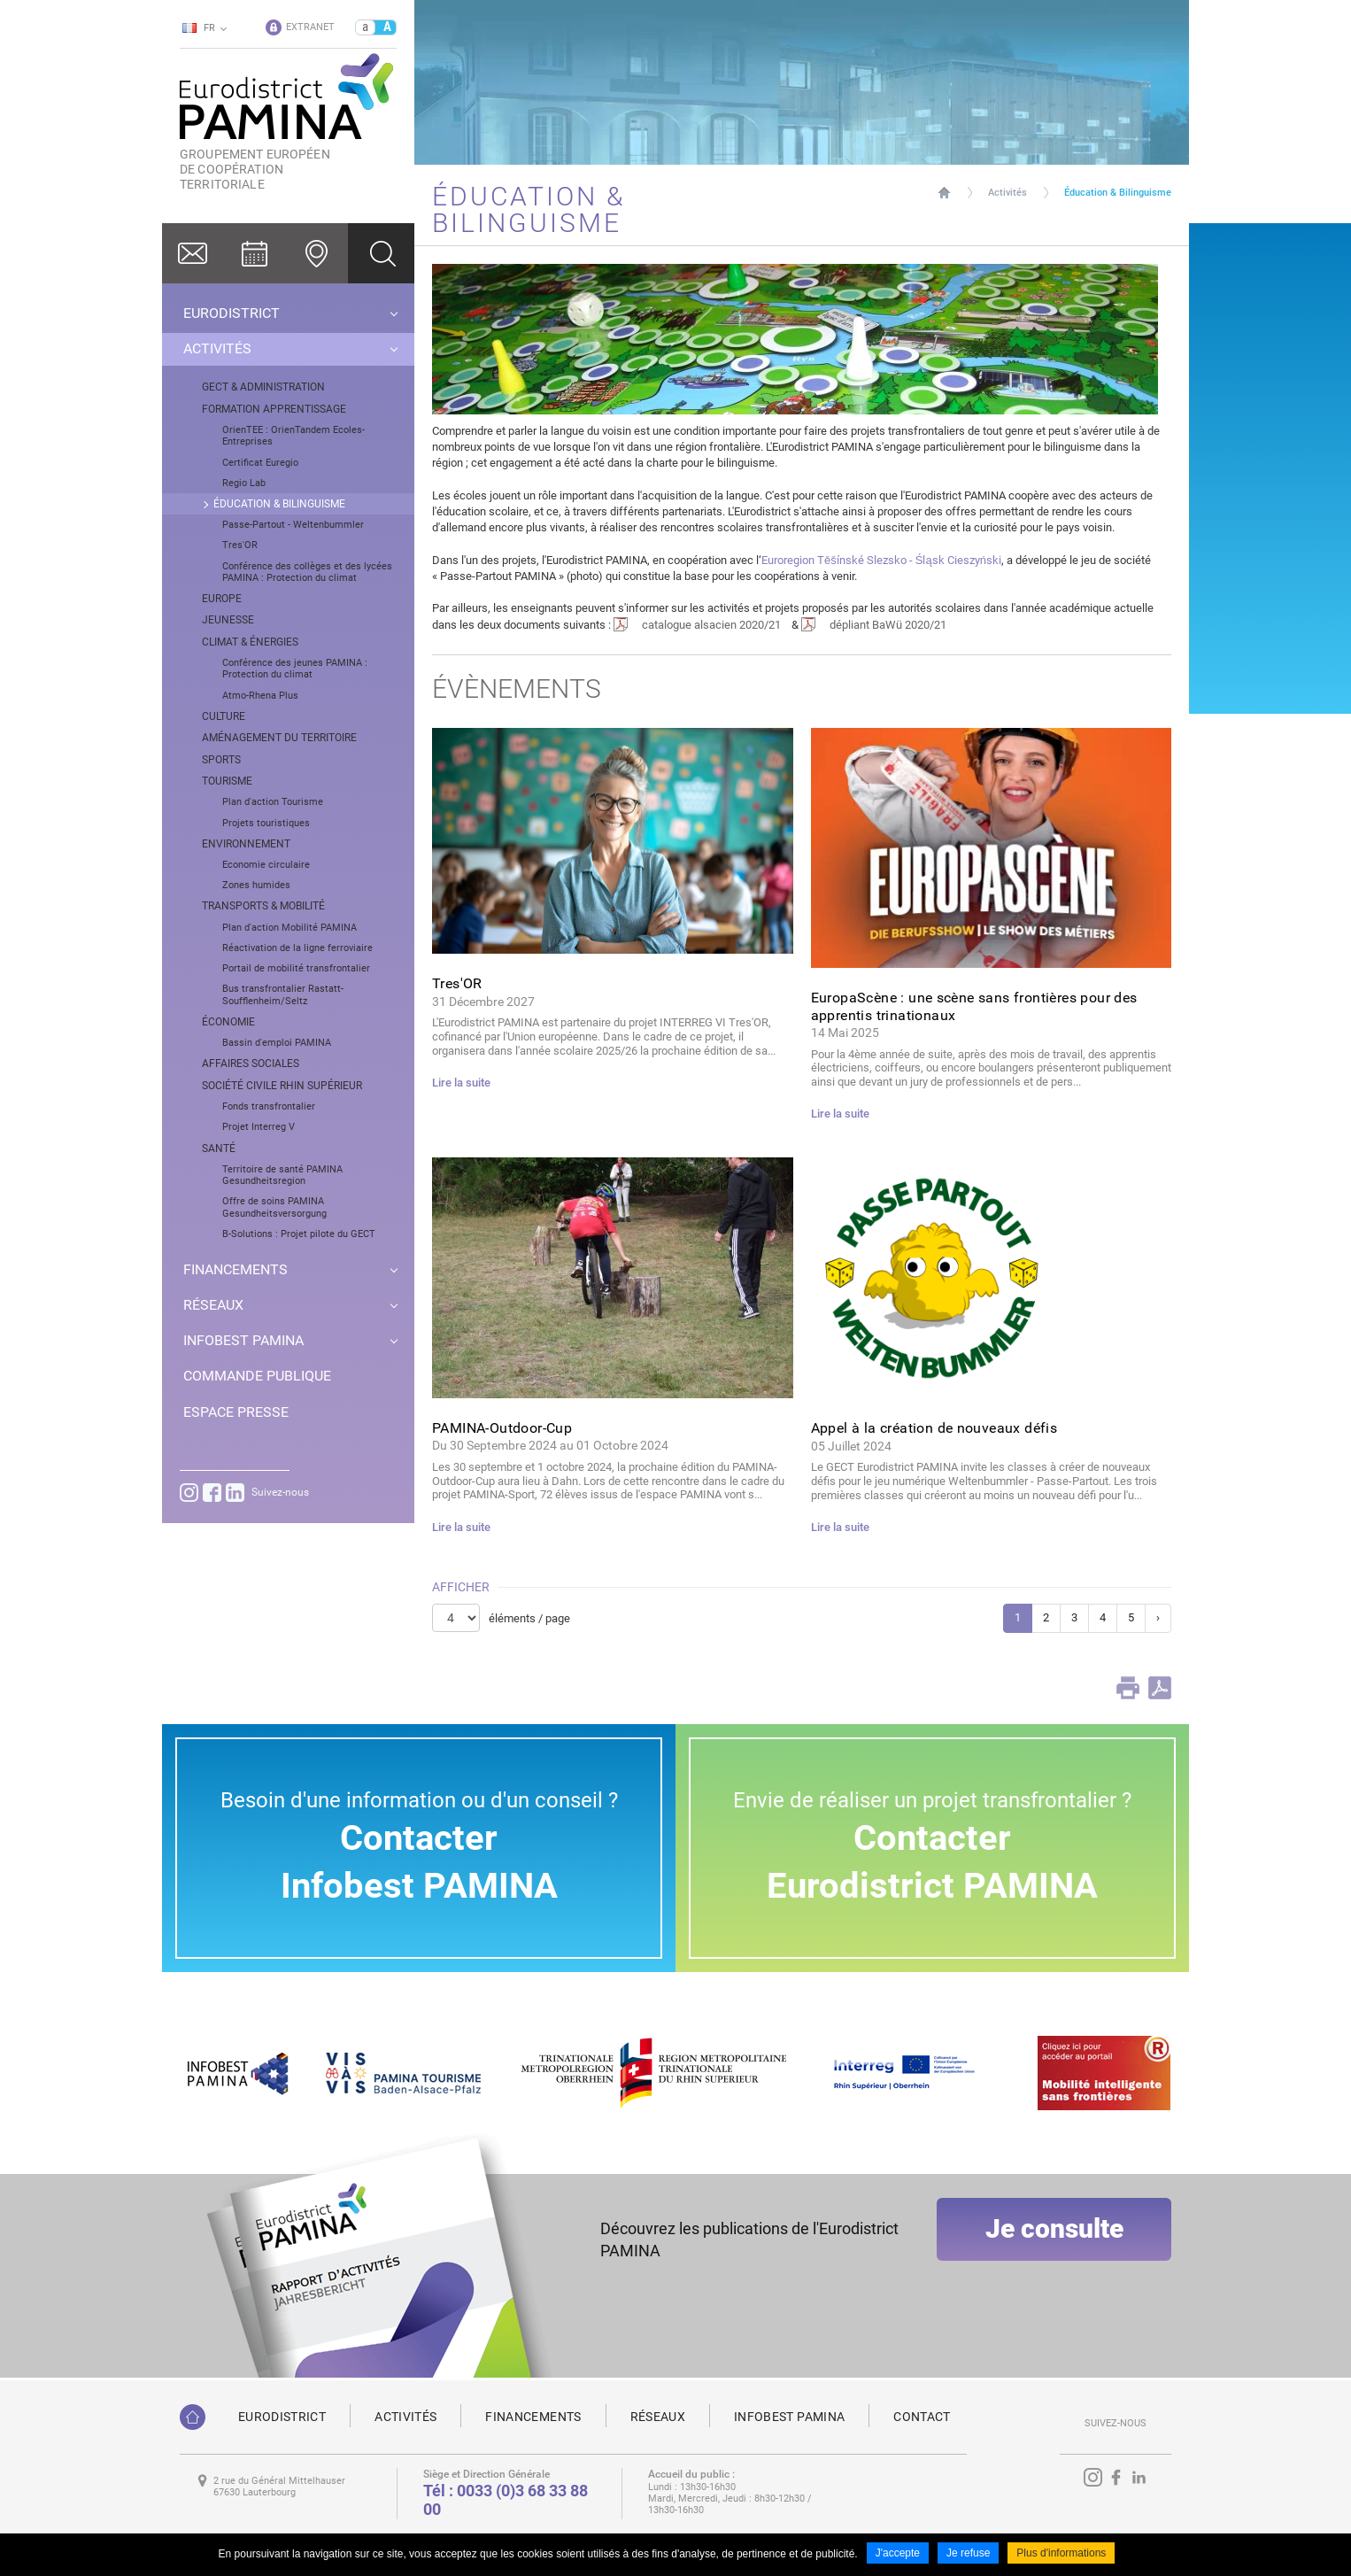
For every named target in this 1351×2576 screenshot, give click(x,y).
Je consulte (1054, 2249)
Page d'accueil (944, 192)
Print (1127, 1687)
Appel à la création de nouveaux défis (934, 1428)
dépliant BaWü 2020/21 (888, 624)
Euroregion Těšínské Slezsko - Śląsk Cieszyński (881, 560)
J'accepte (898, 2556)
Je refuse (968, 2556)
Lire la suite (461, 1082)
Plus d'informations (1061, 2556)
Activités (1007, 192)
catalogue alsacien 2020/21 (711, 624)
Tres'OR (457, 983)
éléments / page (529, 1618)
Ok (381, 253)
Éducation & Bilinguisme (1117, 192)
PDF (1159, 1687)
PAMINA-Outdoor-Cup (502, 1428)
